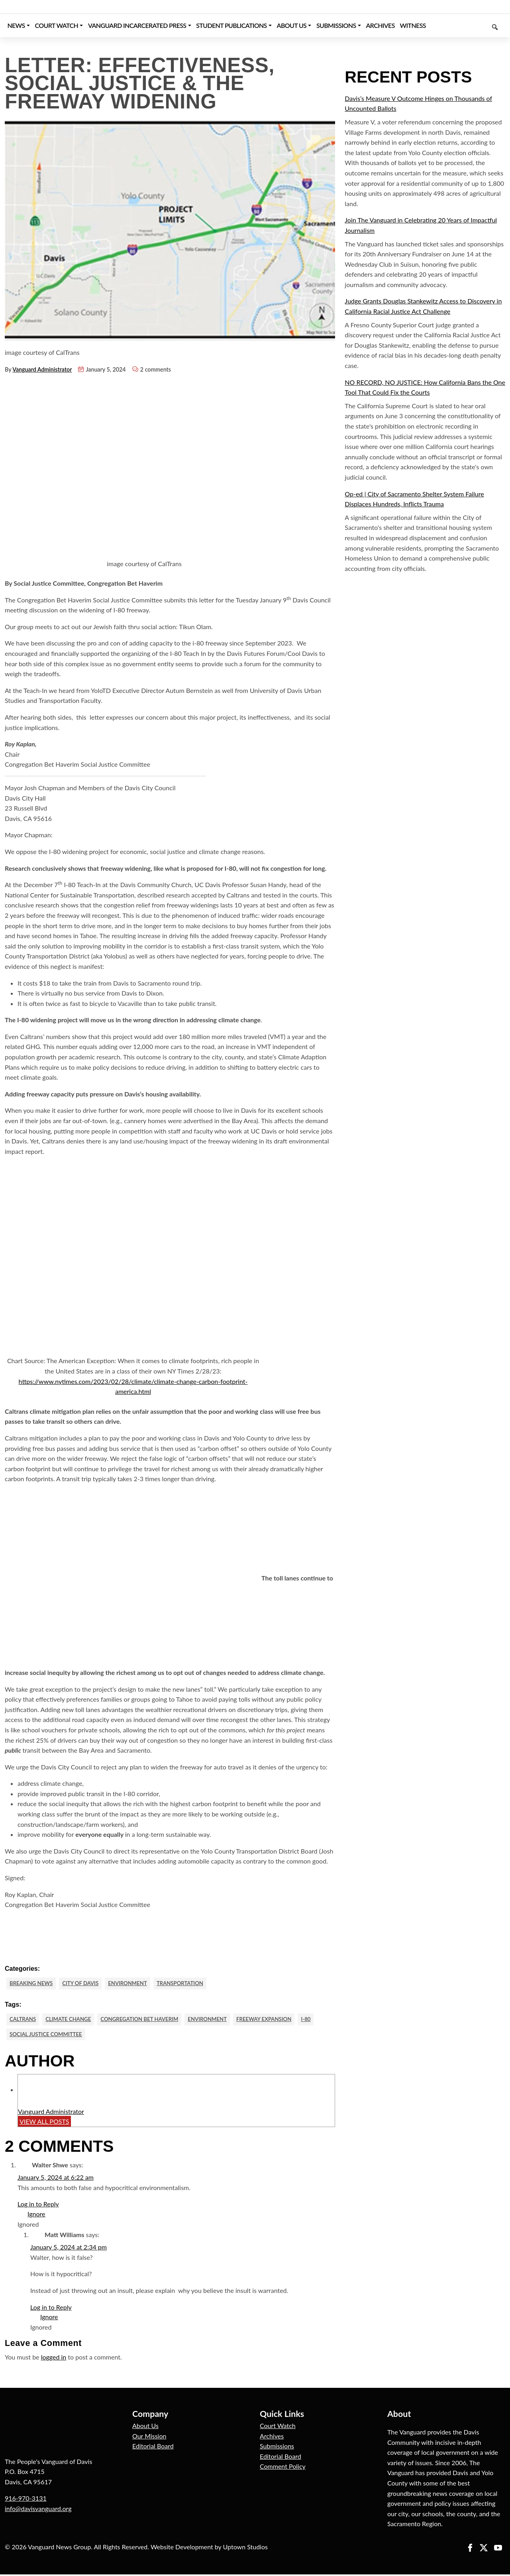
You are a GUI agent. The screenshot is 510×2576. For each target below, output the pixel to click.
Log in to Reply (38, 2206)
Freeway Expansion (280, 2020)
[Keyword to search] (466, 25)
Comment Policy (283, 2468)
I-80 (325, 2020)
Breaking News (33, 1983)
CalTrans (24, 2020)
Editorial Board (153, 2448)
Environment (135, 1983)
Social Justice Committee (49, 2035)
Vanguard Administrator (42, 369)
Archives (272, 2437)
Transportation (191, 1983)
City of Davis (85, 1983)
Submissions (277, 2448)
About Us (145, 2427)
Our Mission (149, 2437)
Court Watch (278, 2427)
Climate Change (71, 2020)
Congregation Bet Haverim (148, 2020)
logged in (54, 2359)
